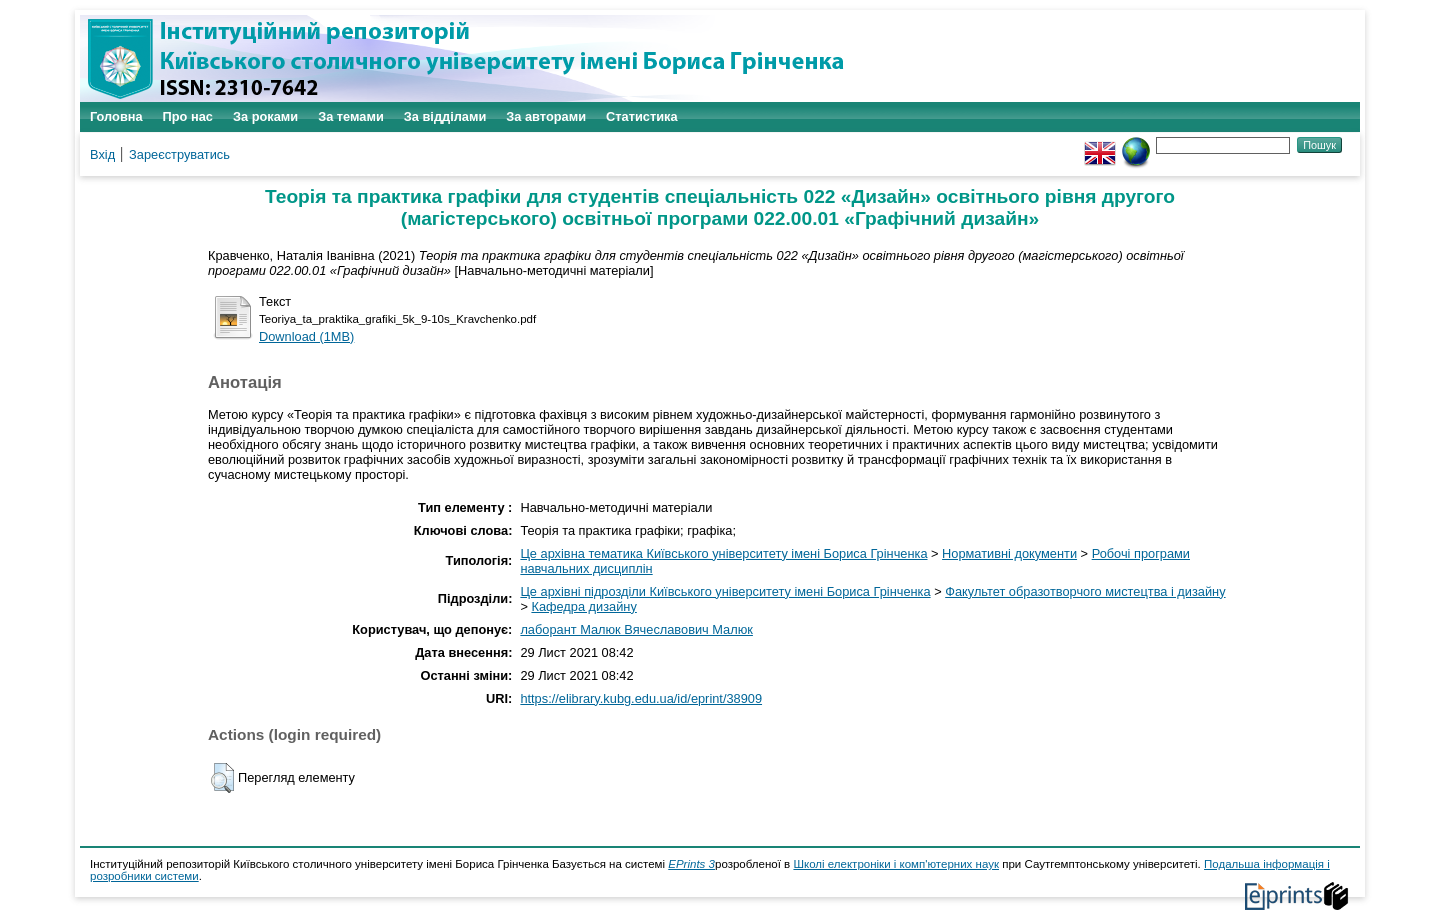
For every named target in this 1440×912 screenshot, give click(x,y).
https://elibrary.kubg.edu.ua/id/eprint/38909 (641, 698)
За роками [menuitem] (265, 116)
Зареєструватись (179, 154)
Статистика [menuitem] (642, 116)
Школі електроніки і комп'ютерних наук (896, 864)
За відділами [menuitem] (445, 116)
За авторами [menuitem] (546, 116)
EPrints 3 (691, 864)
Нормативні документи (1009, 553)
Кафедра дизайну (583, 606)
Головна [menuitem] (116, 116)
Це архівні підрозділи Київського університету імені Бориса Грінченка (725, 591)
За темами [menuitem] (351, 116)
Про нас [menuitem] (188, 116)
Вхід (102, 154)
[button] (222, 778)
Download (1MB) (306, 336)
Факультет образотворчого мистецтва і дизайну (1085, 591)
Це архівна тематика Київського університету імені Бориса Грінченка (723, 553)
